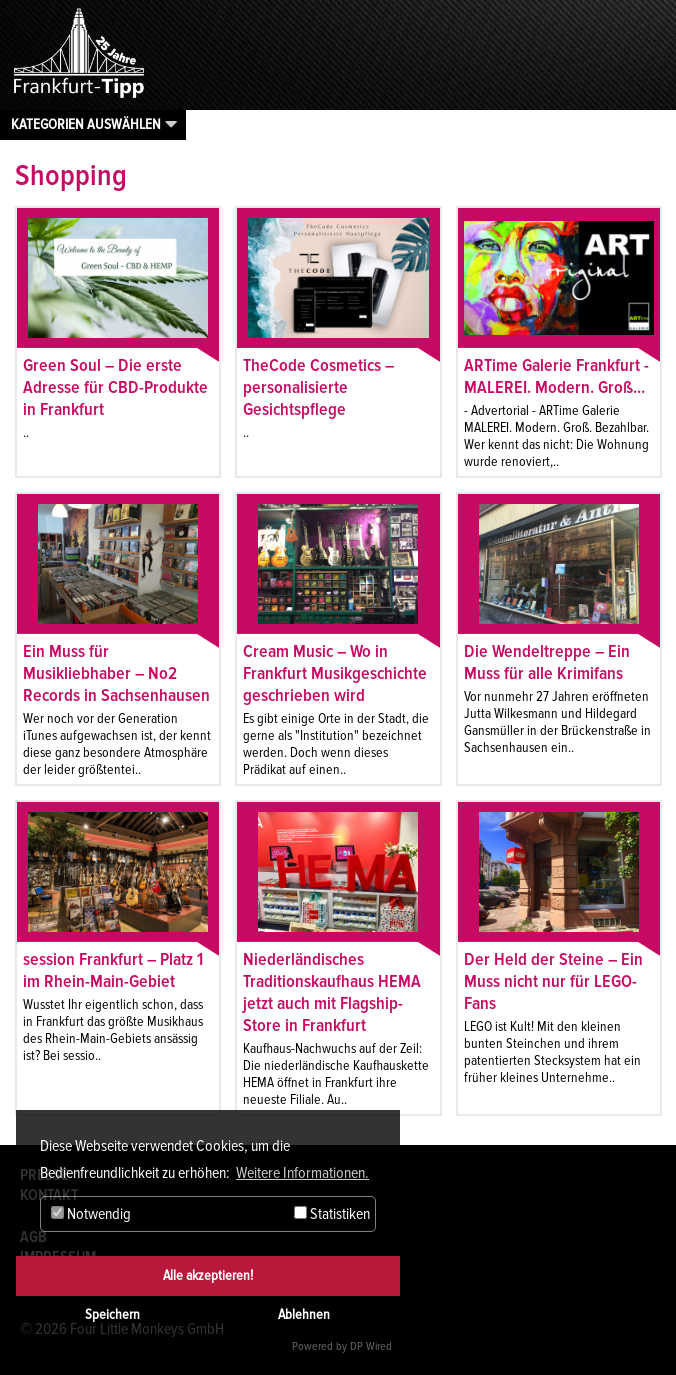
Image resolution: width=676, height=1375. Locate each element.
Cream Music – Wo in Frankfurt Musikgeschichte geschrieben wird (335, 673)
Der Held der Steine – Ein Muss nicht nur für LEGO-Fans (553, 981)
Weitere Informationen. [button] (302, 1173)
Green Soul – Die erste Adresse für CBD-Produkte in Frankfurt (115, 387)
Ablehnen (304, 1314)
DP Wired (371, 1346)
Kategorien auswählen (86, 124)
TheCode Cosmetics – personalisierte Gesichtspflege (318, 387)
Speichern (112, 1314)
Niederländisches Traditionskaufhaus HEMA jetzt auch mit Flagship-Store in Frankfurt (332, 992)
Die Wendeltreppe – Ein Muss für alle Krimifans (547, 662)
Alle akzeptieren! (208, 1275)
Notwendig (91, 1214)
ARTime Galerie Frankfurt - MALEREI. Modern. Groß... (556, 376)
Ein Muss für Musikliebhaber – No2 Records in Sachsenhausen (116, 673)
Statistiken (332, 1214)
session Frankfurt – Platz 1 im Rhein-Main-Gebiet (113, 970)
